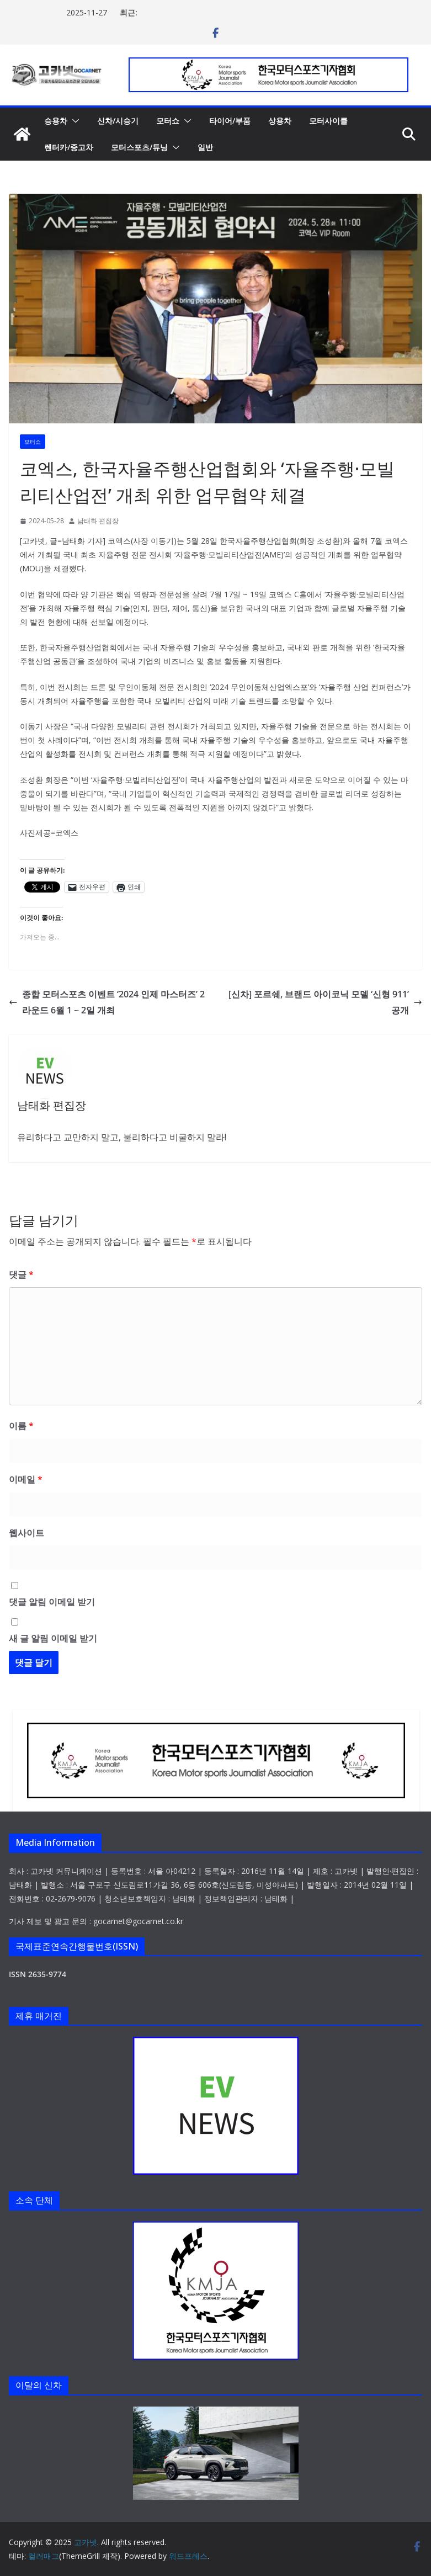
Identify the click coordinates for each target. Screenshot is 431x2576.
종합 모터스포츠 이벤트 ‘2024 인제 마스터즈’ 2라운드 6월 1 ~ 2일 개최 (107, 1002)
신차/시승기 (118, 120)
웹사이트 (26, 1533)
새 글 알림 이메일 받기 (53, 1638)
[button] (73, 121)
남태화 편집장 (98, 520)
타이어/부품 (230, 120)
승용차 (55, 120)
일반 (205, 147)
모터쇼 (167, 120)
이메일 (25, 1479)
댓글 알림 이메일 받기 (52, 1602)
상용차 (279, 120)
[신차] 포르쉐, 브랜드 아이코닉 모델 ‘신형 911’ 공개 (325, 1002)
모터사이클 (328, 120)
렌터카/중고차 (68, 147)
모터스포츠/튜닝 (139, 147)
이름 (21, 1426)
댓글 (21, 1274)
